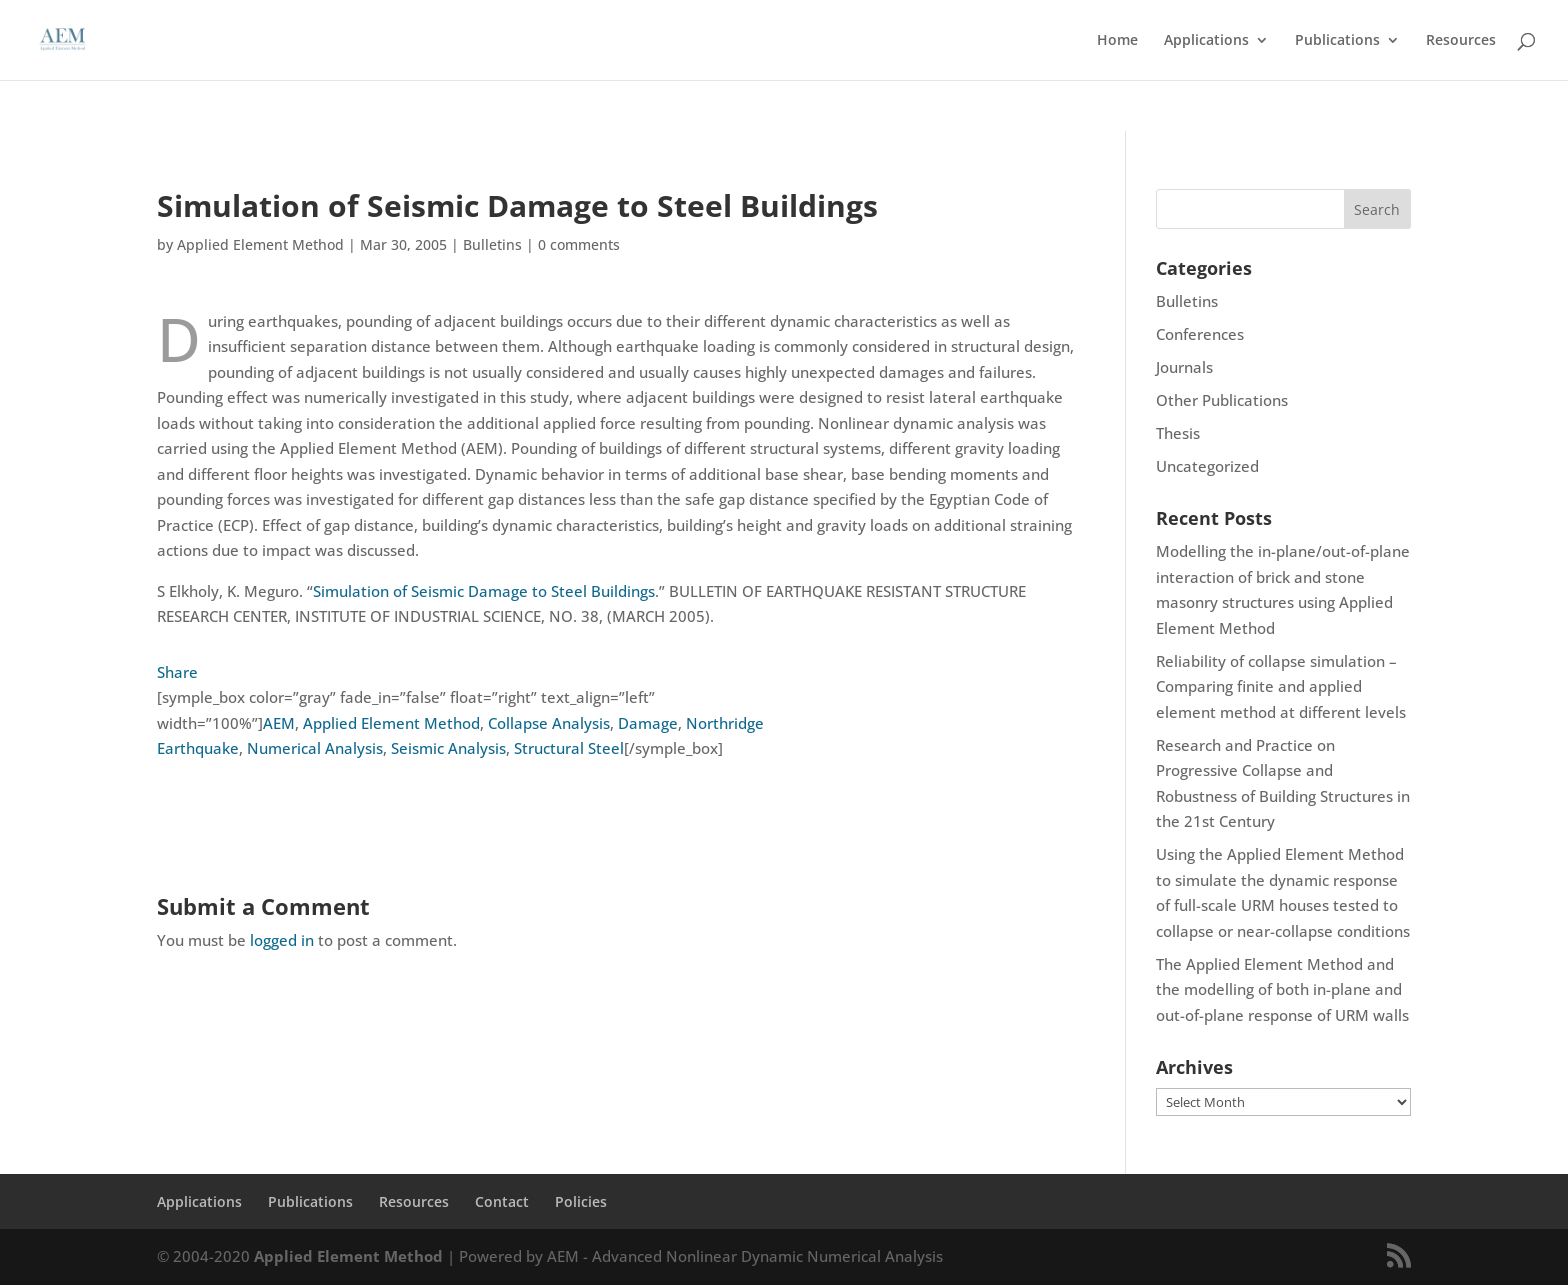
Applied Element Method (260, 244)
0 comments (579, 244)
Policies (581, 1201)
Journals (1184, 367)
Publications (1337, 41)
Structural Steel (569, 748)
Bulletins (492, 244)
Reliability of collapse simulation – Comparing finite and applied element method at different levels (1281, 686)
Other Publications (1222, 400)
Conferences (1200, 334)
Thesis (1178, 433)
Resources (1461, 41)
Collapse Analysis (549, 723)
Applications (1206, 41)
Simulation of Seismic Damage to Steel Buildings (484, 591)
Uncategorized (1207, 466)
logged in (282, 940)
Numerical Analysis (315, 748)
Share (177, 672)
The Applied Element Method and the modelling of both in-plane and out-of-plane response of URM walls (1282, 989)
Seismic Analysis (448, 748)
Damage (648, 723)
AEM (279, 723)
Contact (502, 1201)
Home (1117, 41)
